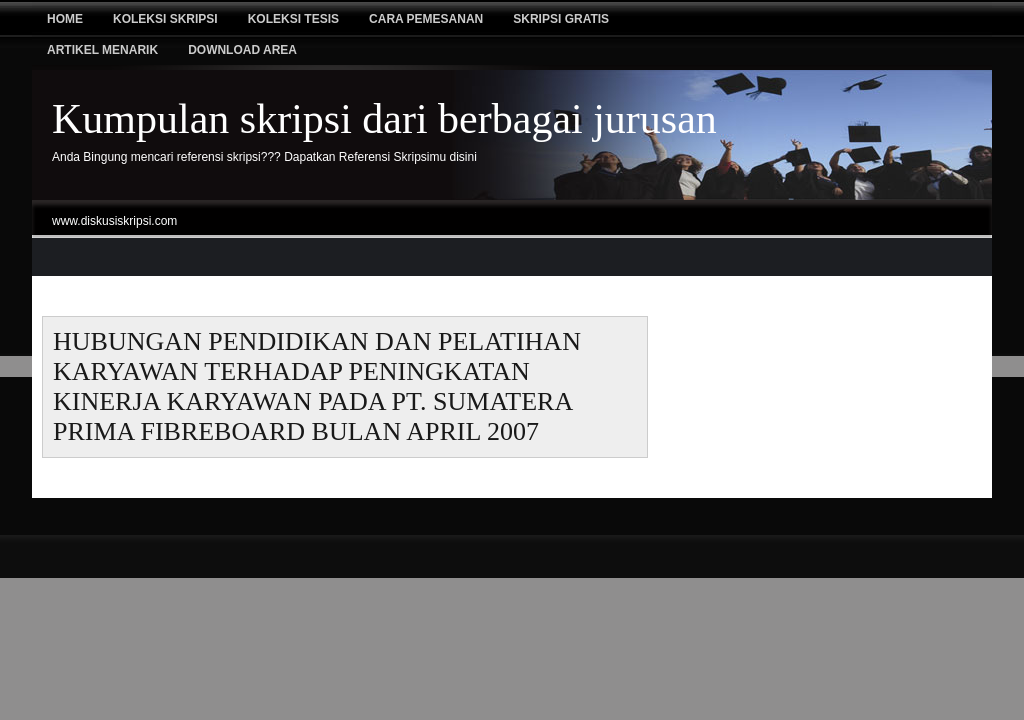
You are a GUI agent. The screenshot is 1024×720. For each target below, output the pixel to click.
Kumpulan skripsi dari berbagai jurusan (384, 119)
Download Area (242, 50)
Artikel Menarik (102, 50)
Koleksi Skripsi (165, 19)
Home (65, 19)
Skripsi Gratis (561, 19)
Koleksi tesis (293, 19)
